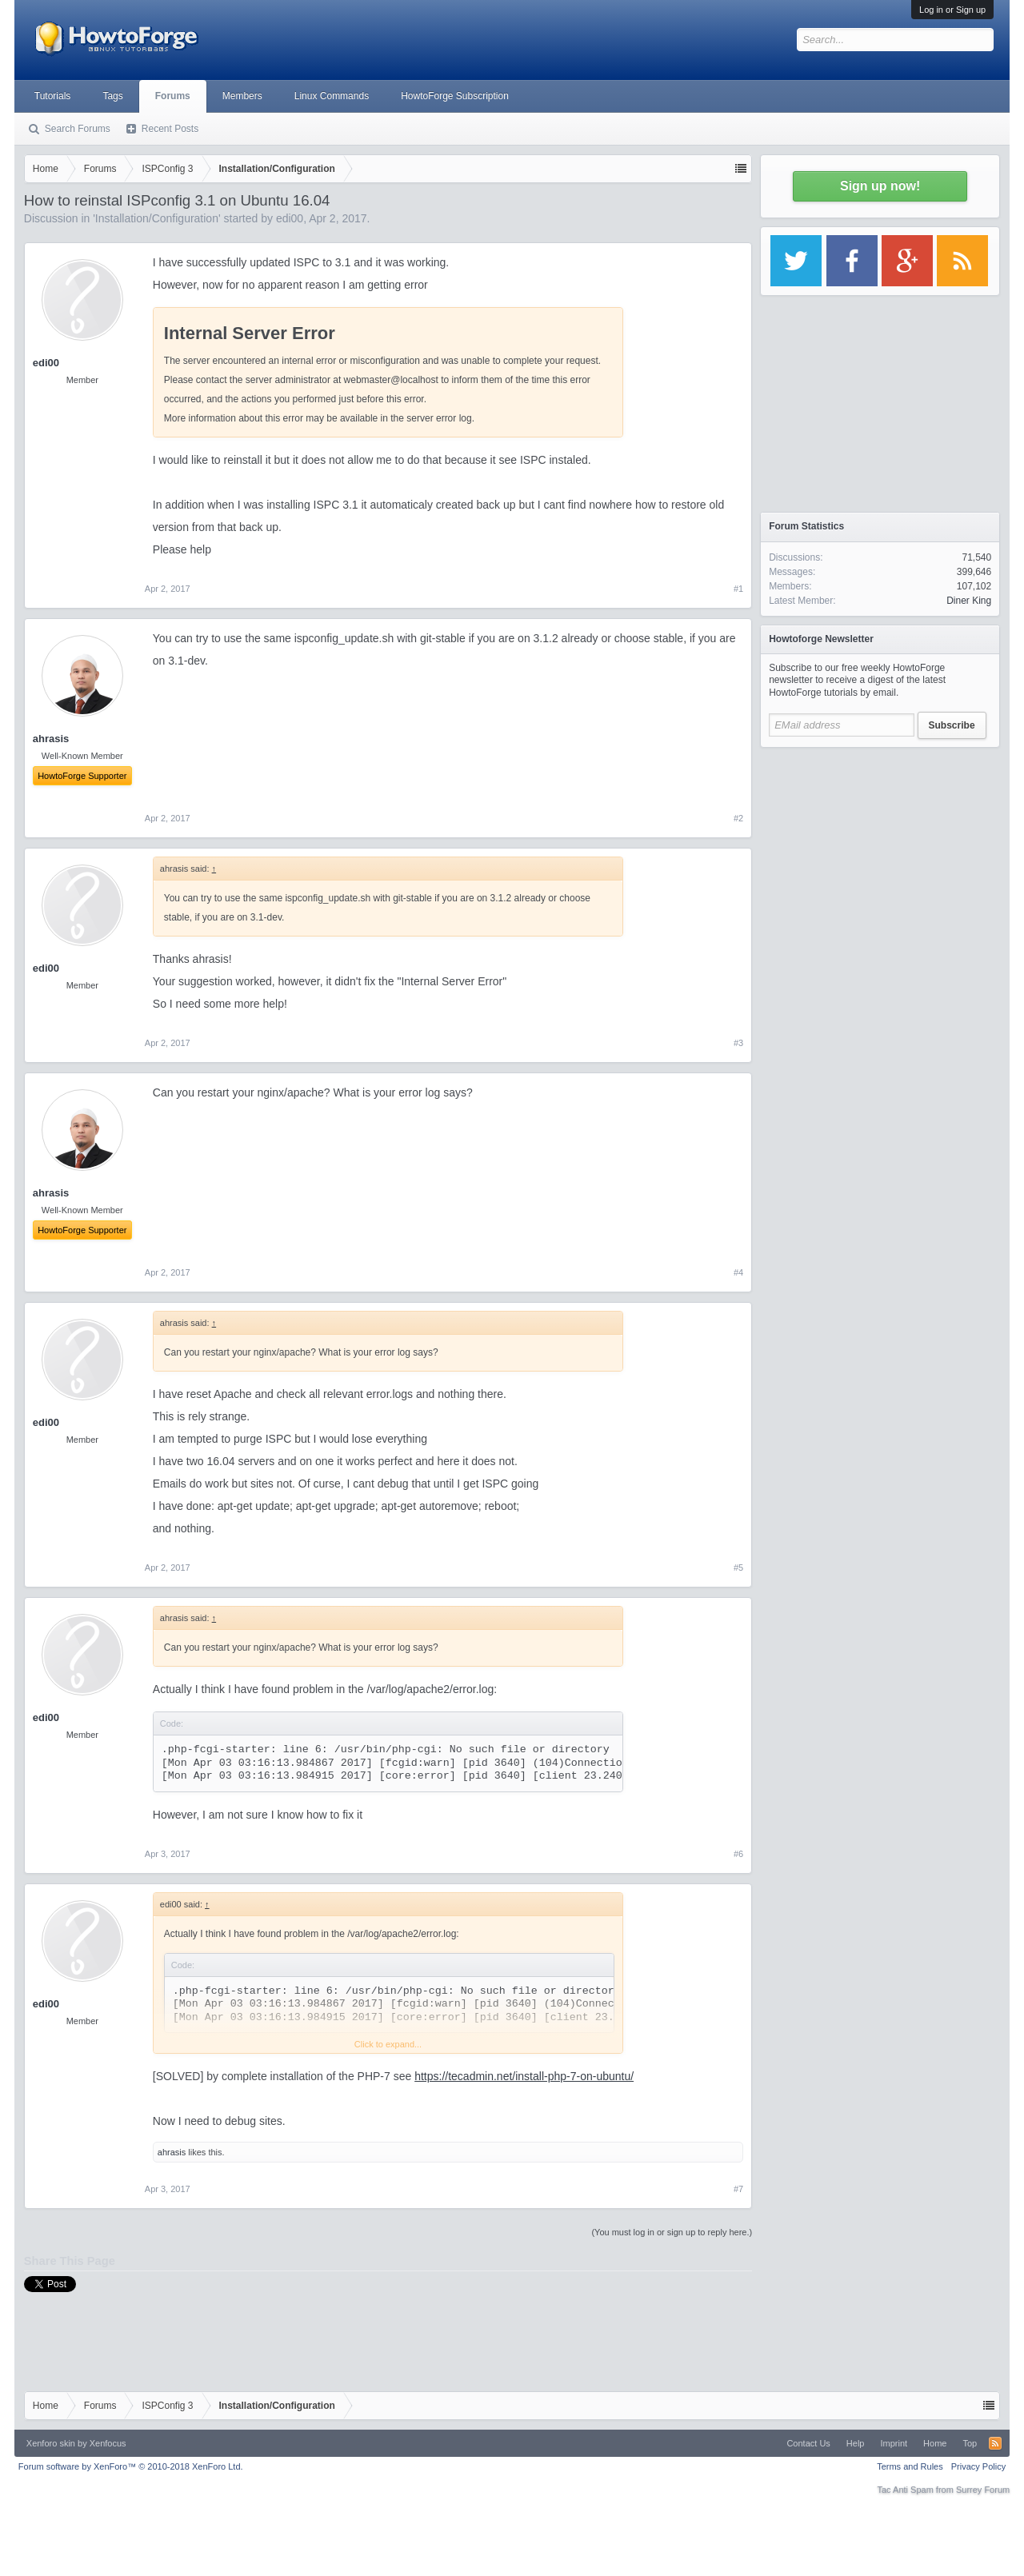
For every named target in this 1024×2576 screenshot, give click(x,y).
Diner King (968, 600)
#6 (738, 1854)
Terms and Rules (910, 2466)
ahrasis (172, 2152)
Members (242, 96)
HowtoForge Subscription (455, 96)
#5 (738, 1567)
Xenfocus (108, 2443)
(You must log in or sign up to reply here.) (671, 2232)
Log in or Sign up (952, 9)
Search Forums (77, 128)
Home (934, 2443)
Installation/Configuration (156, 218)
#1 (738, 588)
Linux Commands (331, 96)
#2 (738, 818)
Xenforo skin (50, 2443)
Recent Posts (170, 128)
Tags (112, 96)
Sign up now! (880, 186)
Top (969, 2443)
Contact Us (808, 2443)
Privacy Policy (978, 2466)
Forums (172, 96)
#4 (738, 1272)
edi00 (289, 218)
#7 (738, 2189)
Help (855, 2443)
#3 (738, 1043)
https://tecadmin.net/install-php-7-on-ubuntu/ (524, 2076)
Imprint (893, 2443)
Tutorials (52, 96)
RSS (995, 2443)
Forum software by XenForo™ (130, 2466)
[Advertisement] (880, 856)
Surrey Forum (983, 2489)
